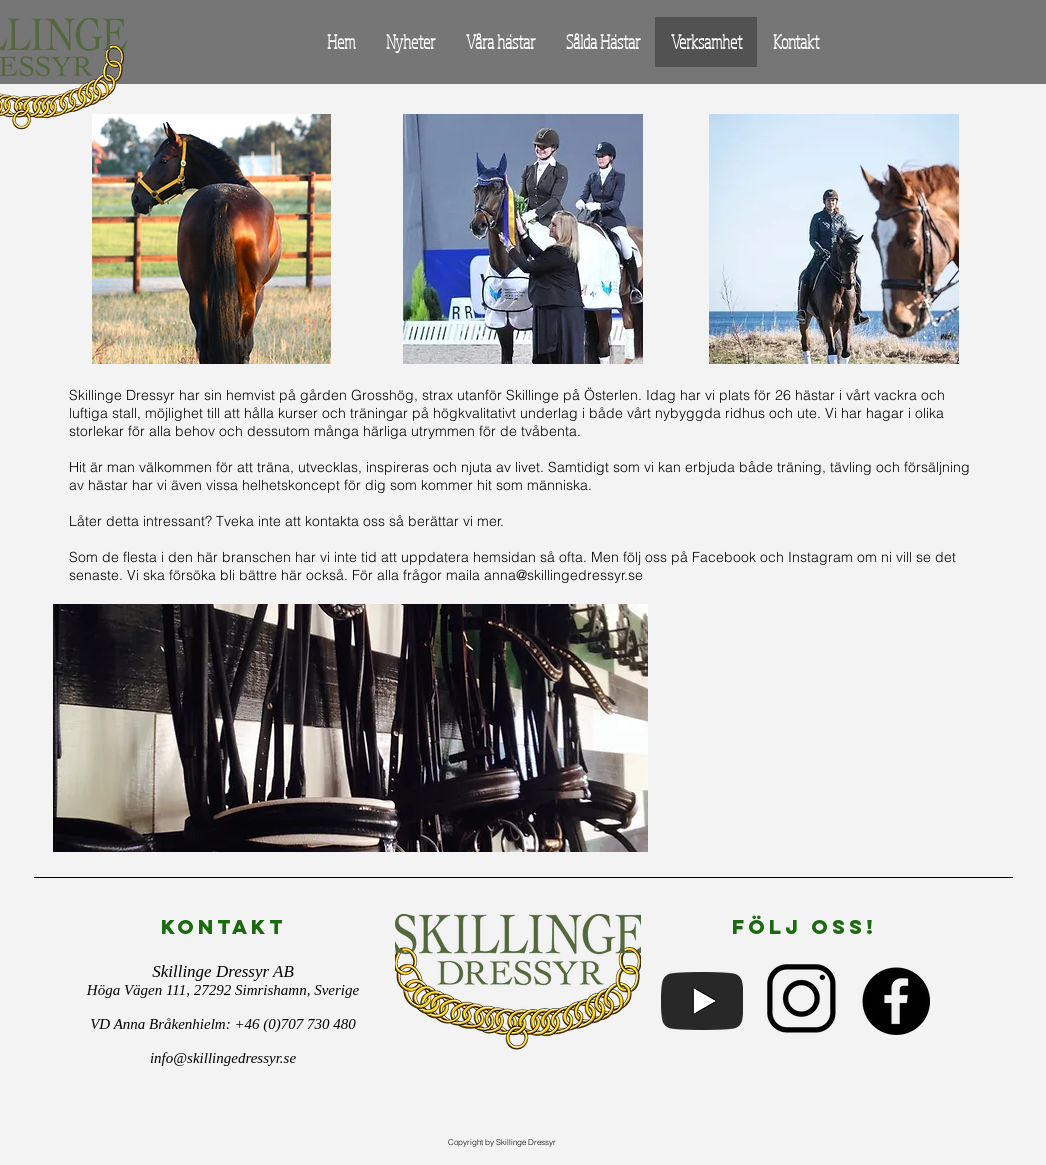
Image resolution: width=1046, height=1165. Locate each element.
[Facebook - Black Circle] (896, 1001)
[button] (500, 42)
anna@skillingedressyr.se (563, 575)
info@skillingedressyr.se (223, 1058)
